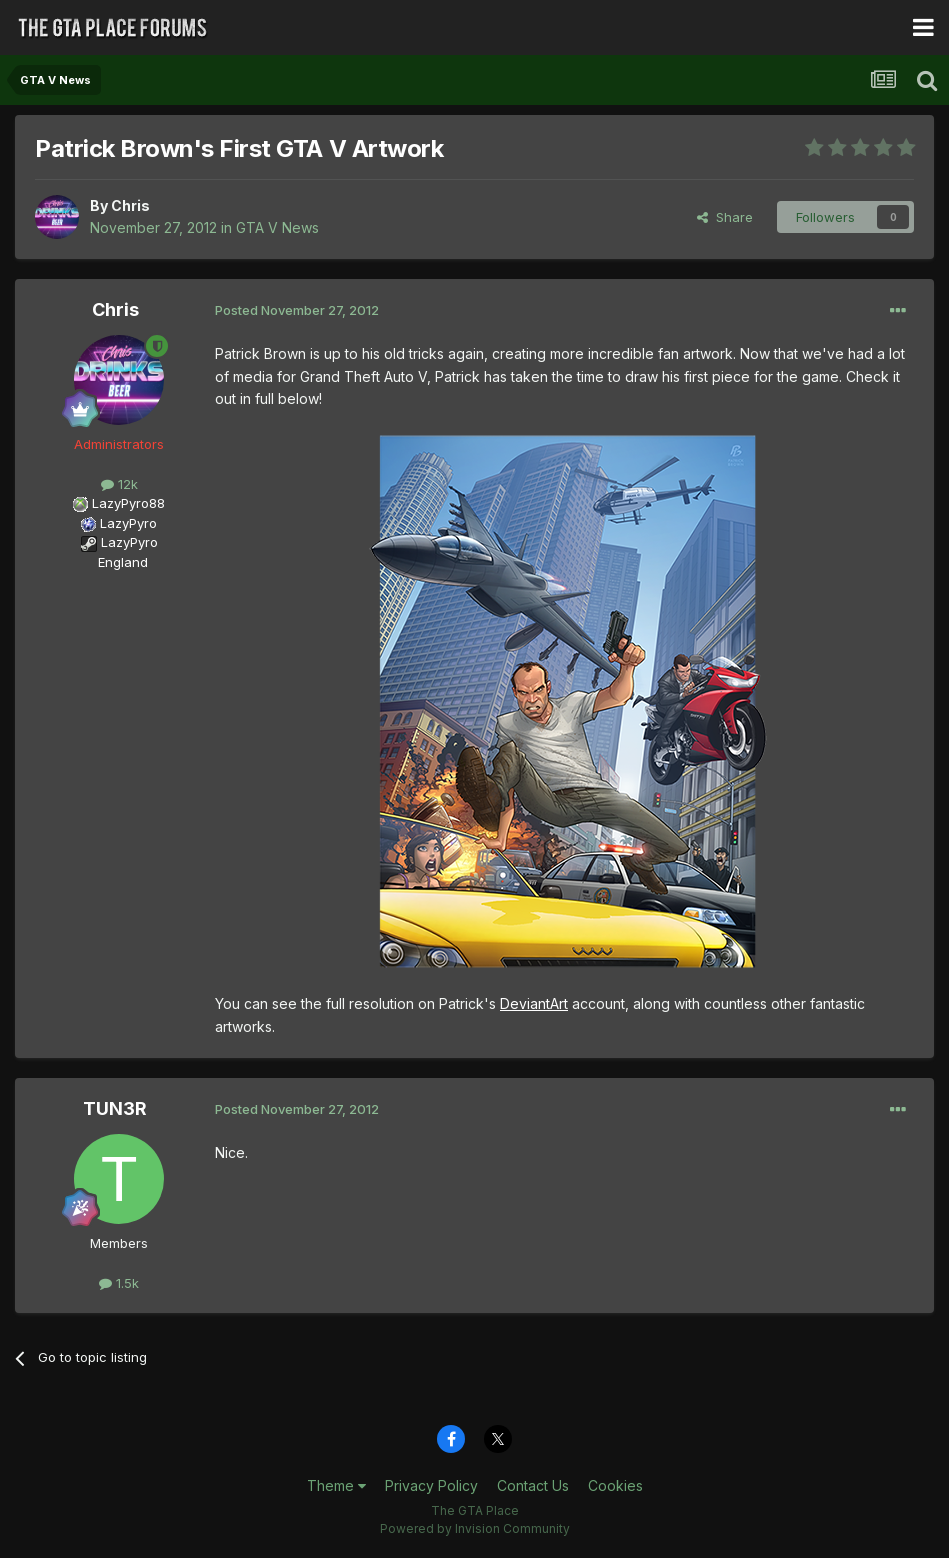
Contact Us (533, 1485)
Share (725, 217)
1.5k (119, 1283)
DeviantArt (534, 1003)
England (117, 562)
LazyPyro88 (128, 503)
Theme (336, 1485)
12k (119, 484)
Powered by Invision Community (475, 1528)
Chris (130, 205)
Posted (297, 310)
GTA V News (277, 227)
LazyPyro (128, 523)
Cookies (615, 1485)
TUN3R (115, 1108)
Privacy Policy (431, 1485)
